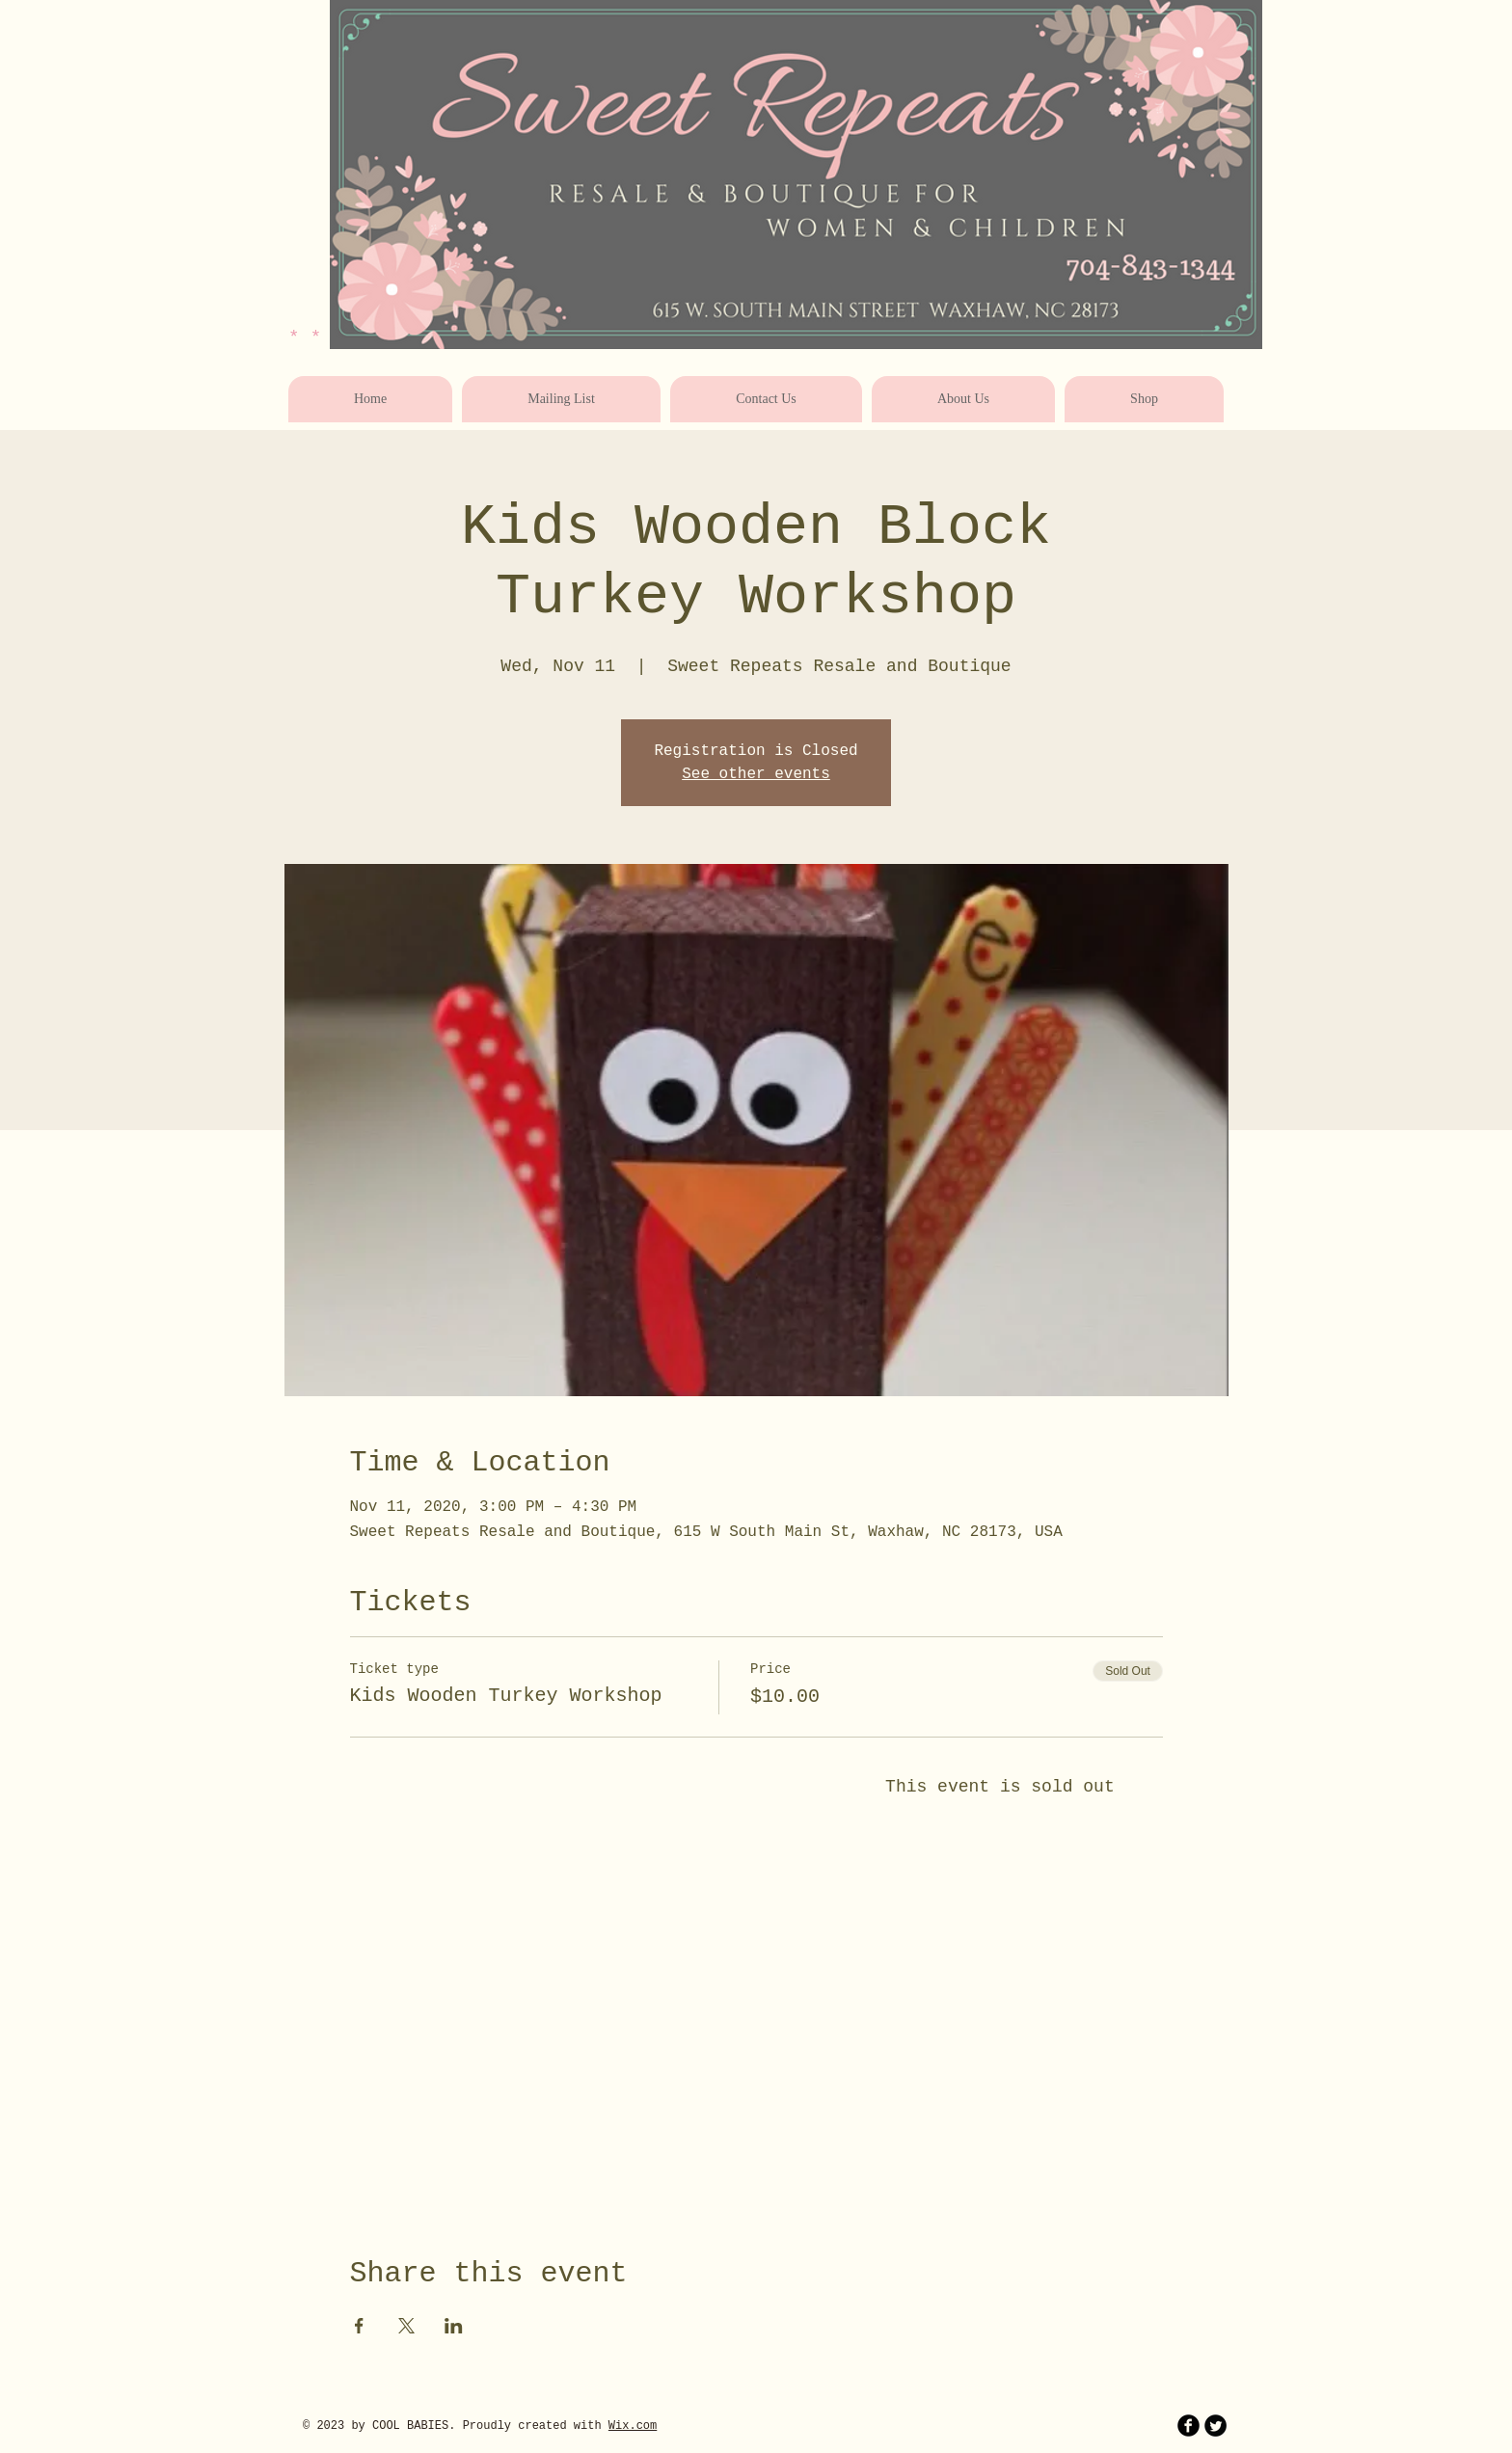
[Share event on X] (406, 2325)
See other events (756, 774)
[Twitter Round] (1215, 2425)
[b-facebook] (1188, 2425)
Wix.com (632, 2426)
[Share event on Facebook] (359, 2325)
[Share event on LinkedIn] (454, 2325)
